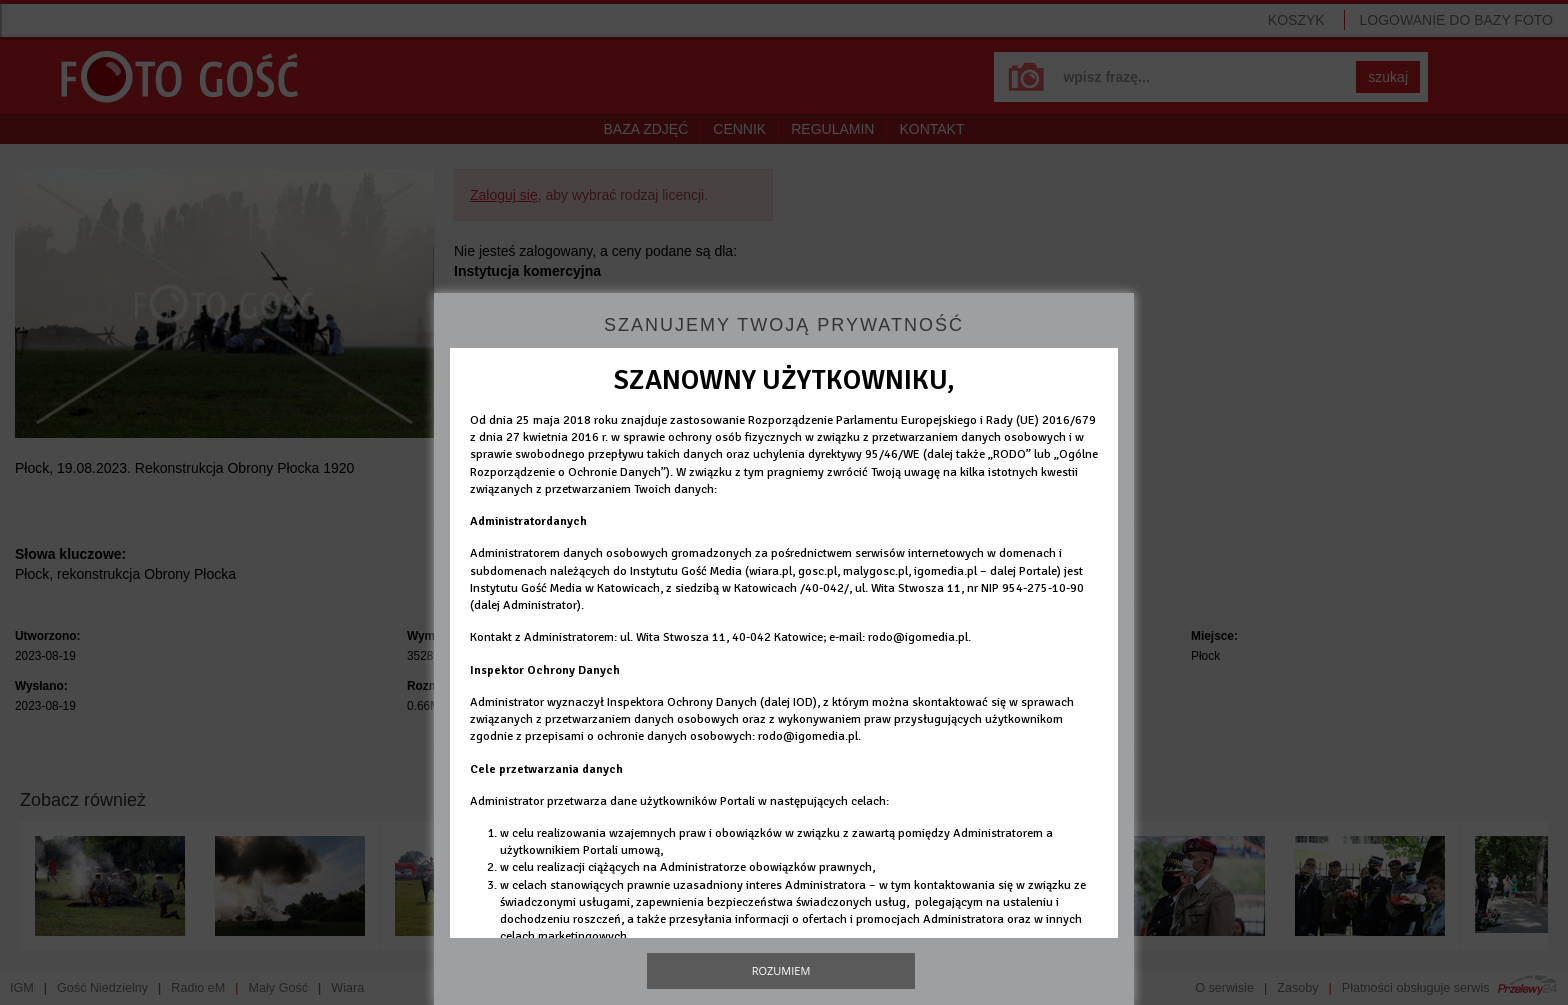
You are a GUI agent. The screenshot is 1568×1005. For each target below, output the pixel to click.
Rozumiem (781, 970)
